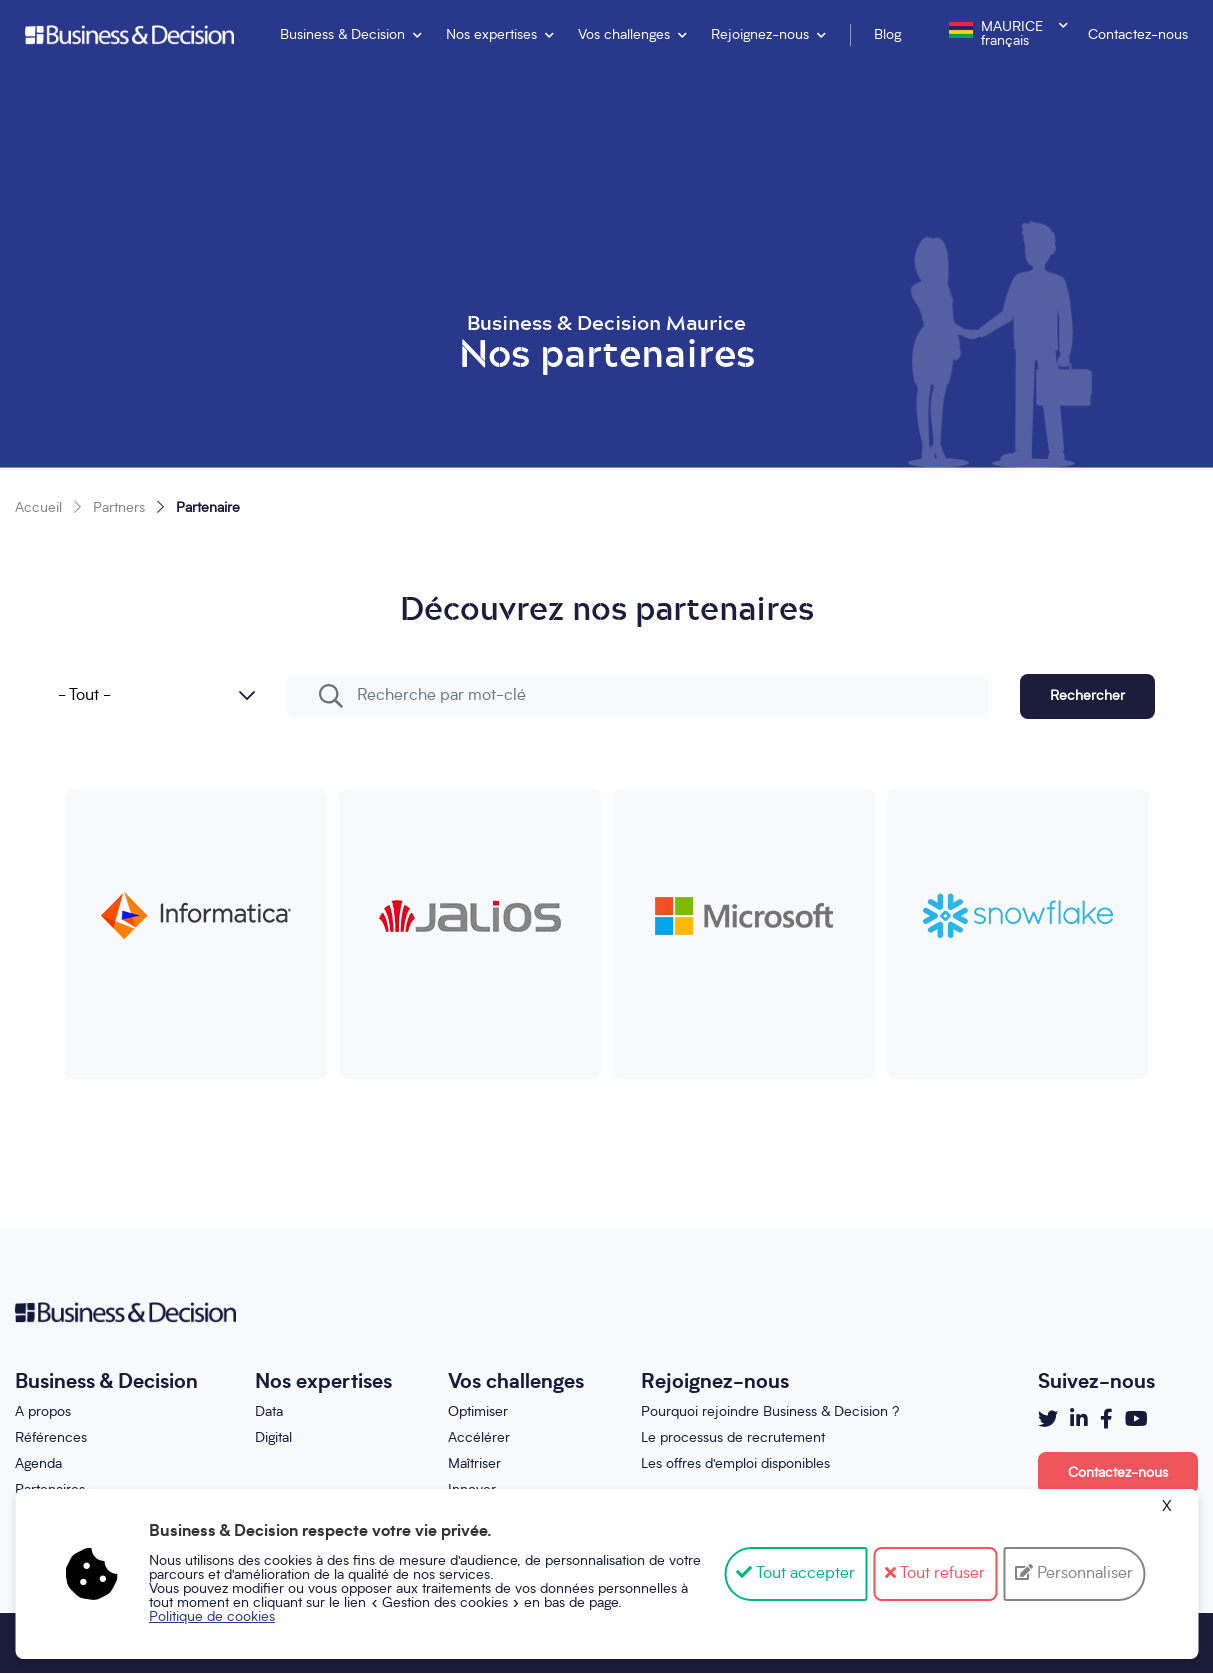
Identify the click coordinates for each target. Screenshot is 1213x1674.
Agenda (38, 1464)
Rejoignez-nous (760, 35)
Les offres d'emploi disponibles (735, 1464)
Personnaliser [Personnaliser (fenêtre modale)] (1083, 1574)
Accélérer (479, 1438)
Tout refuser (935, 1574)
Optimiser (478, 1412)
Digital (273, 1438)
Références (51, 1438)
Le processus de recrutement (733, 1438)
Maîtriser (474, 1464)
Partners (119, 508)
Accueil (38, 508)
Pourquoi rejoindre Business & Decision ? (770, 1412)
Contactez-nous (1138, 35)
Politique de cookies (212, 1617)
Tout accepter (795, 1574)
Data (269, 1412)
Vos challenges (624, 35)
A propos (43, 1412)
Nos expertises (491, 35)
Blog (887, 35)
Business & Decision (342, 35)
